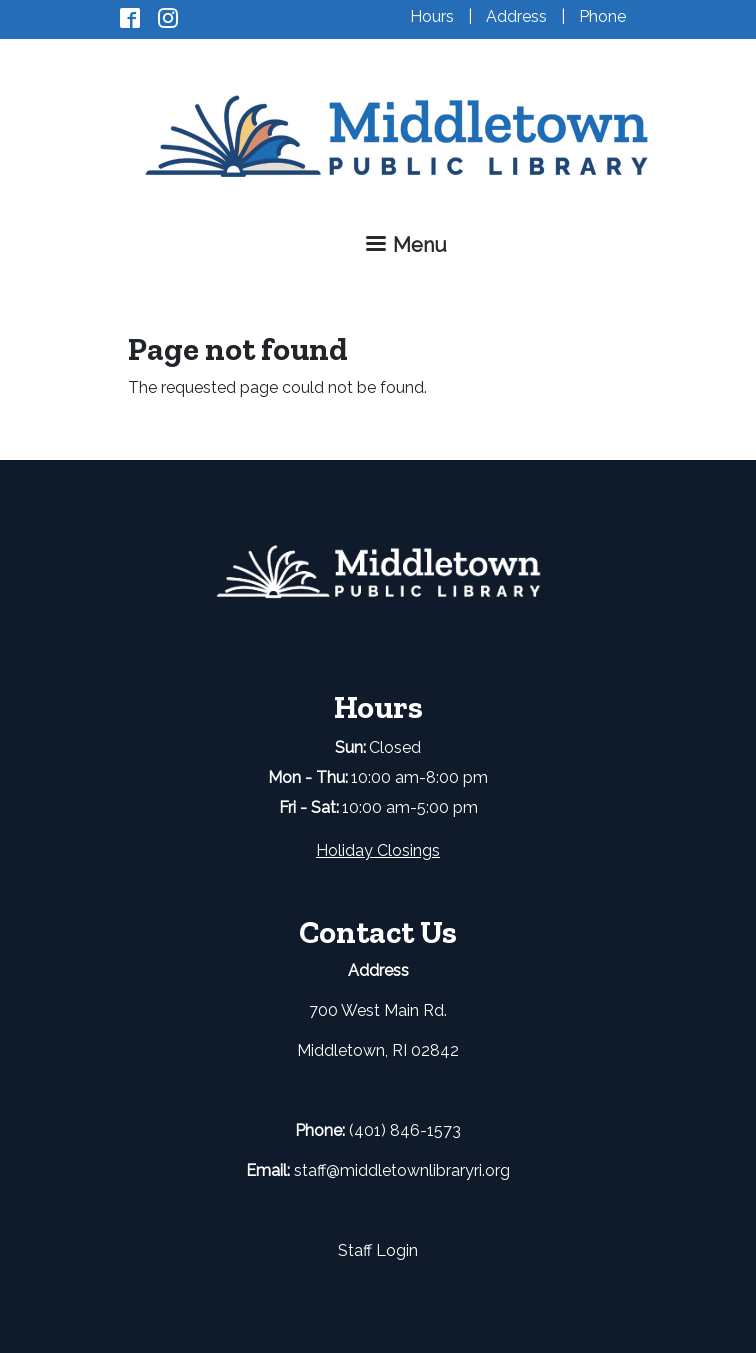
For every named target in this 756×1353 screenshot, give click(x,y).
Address (516, 16)
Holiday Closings (378, 850)
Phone (602, 16)
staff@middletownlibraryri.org (402, 1170)
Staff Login (378, 1250)
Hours (432, 16)
